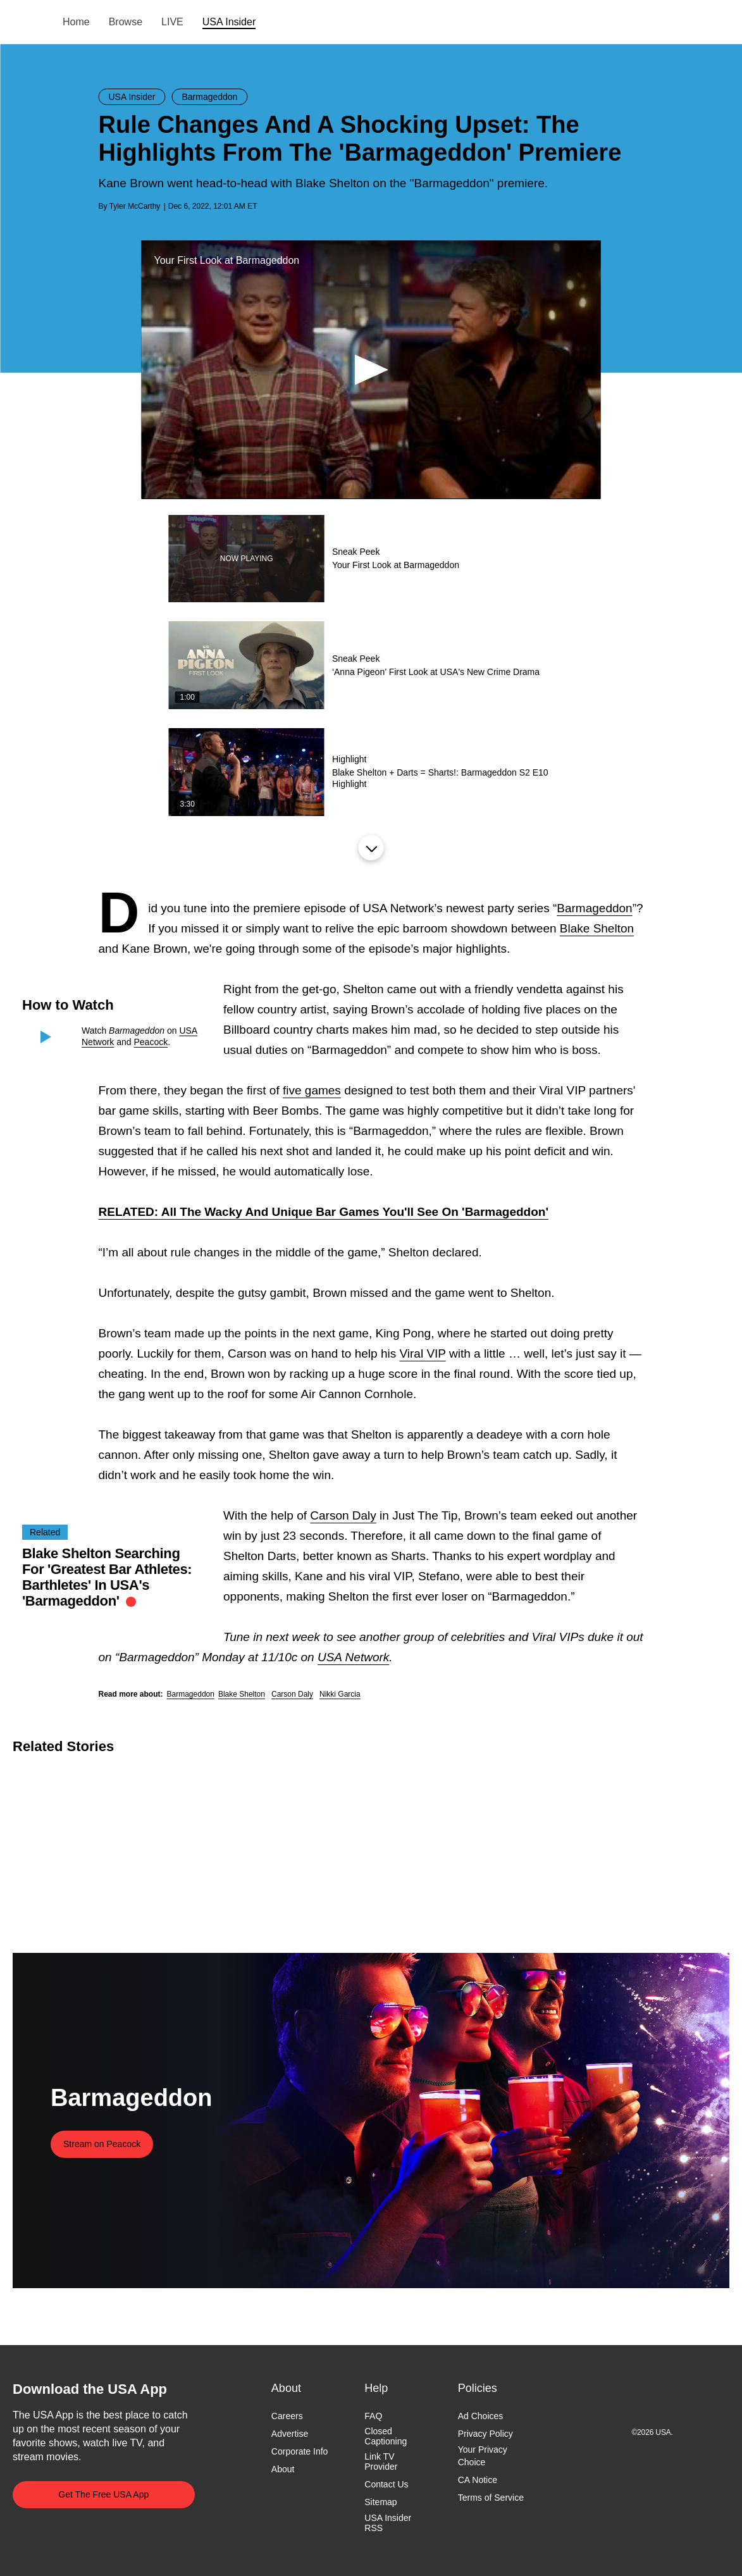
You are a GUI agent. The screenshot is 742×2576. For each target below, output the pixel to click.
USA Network (353, 1657)
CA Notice (477, 2480)
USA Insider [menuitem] (229, 21)
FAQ (373, 2416)
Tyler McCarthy (135, 206)
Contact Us (386, 2485)
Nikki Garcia (340, 1694)
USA (29, 22)
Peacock (151, 1042)
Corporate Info (299, 2451)
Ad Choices (481, 2416)
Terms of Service (491, 2497)
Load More (371, 847)
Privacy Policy (485, 2434)
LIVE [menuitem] (172, 21)
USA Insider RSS (387, 2523)
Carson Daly (343, 1515)
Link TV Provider (380, 2461)
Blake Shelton (597, 928)
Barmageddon (594, 908)
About (283, 2470)
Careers (287, 2416)
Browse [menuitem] (125, 21)
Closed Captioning (385, 2436)
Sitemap (380, 2503)
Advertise (289, 2434)
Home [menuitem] (76, 21)
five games (312, 1090)
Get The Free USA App (103, 2494)
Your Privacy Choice (482, 2455)
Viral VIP (422, 1353)
